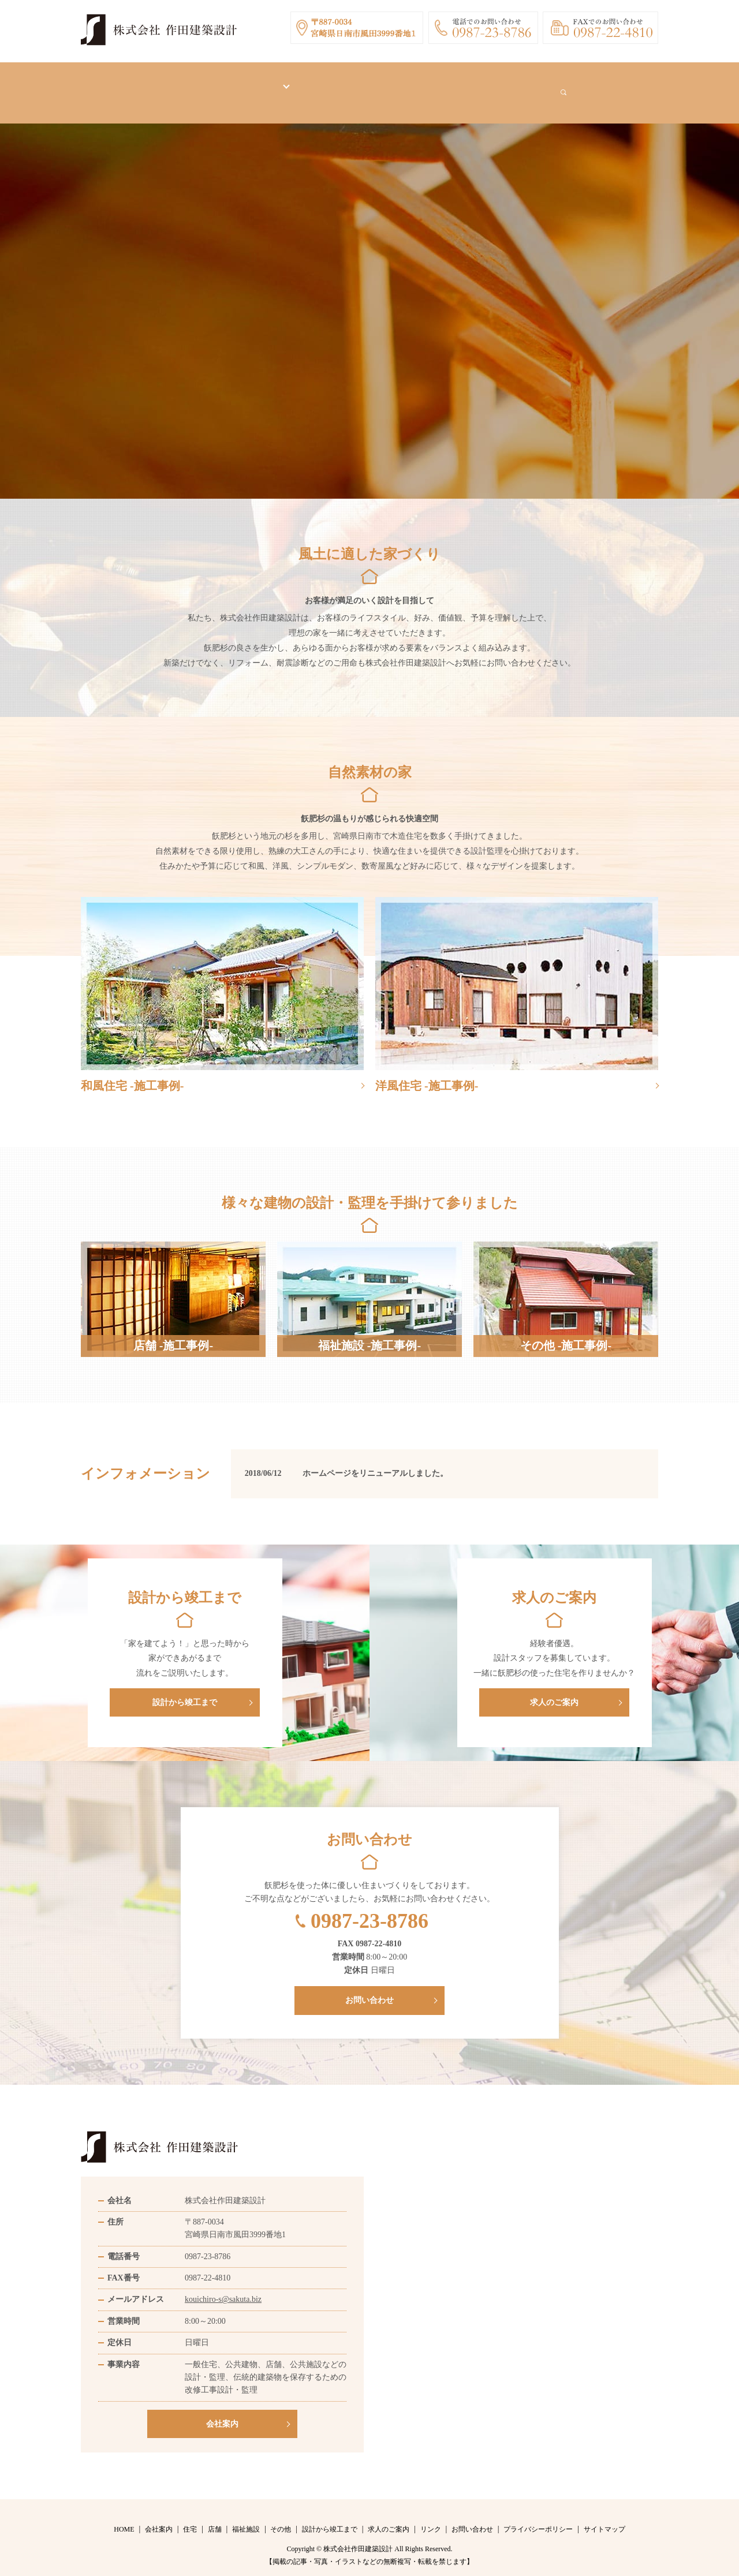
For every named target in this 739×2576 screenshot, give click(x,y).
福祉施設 (246, 2518)
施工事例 (264, 87)
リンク (487, 87)
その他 (280, 2518)
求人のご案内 (426, 87)
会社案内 (208, 87)
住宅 (190, 2518)
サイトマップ (604, 2518)
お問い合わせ (547, 87)
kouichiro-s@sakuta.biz (223, 2288)
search (602, 87)
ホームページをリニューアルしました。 (375, 1462)
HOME (155, 87)
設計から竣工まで (345, 87)
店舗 (215, 2518)
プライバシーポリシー (538, 2518)
